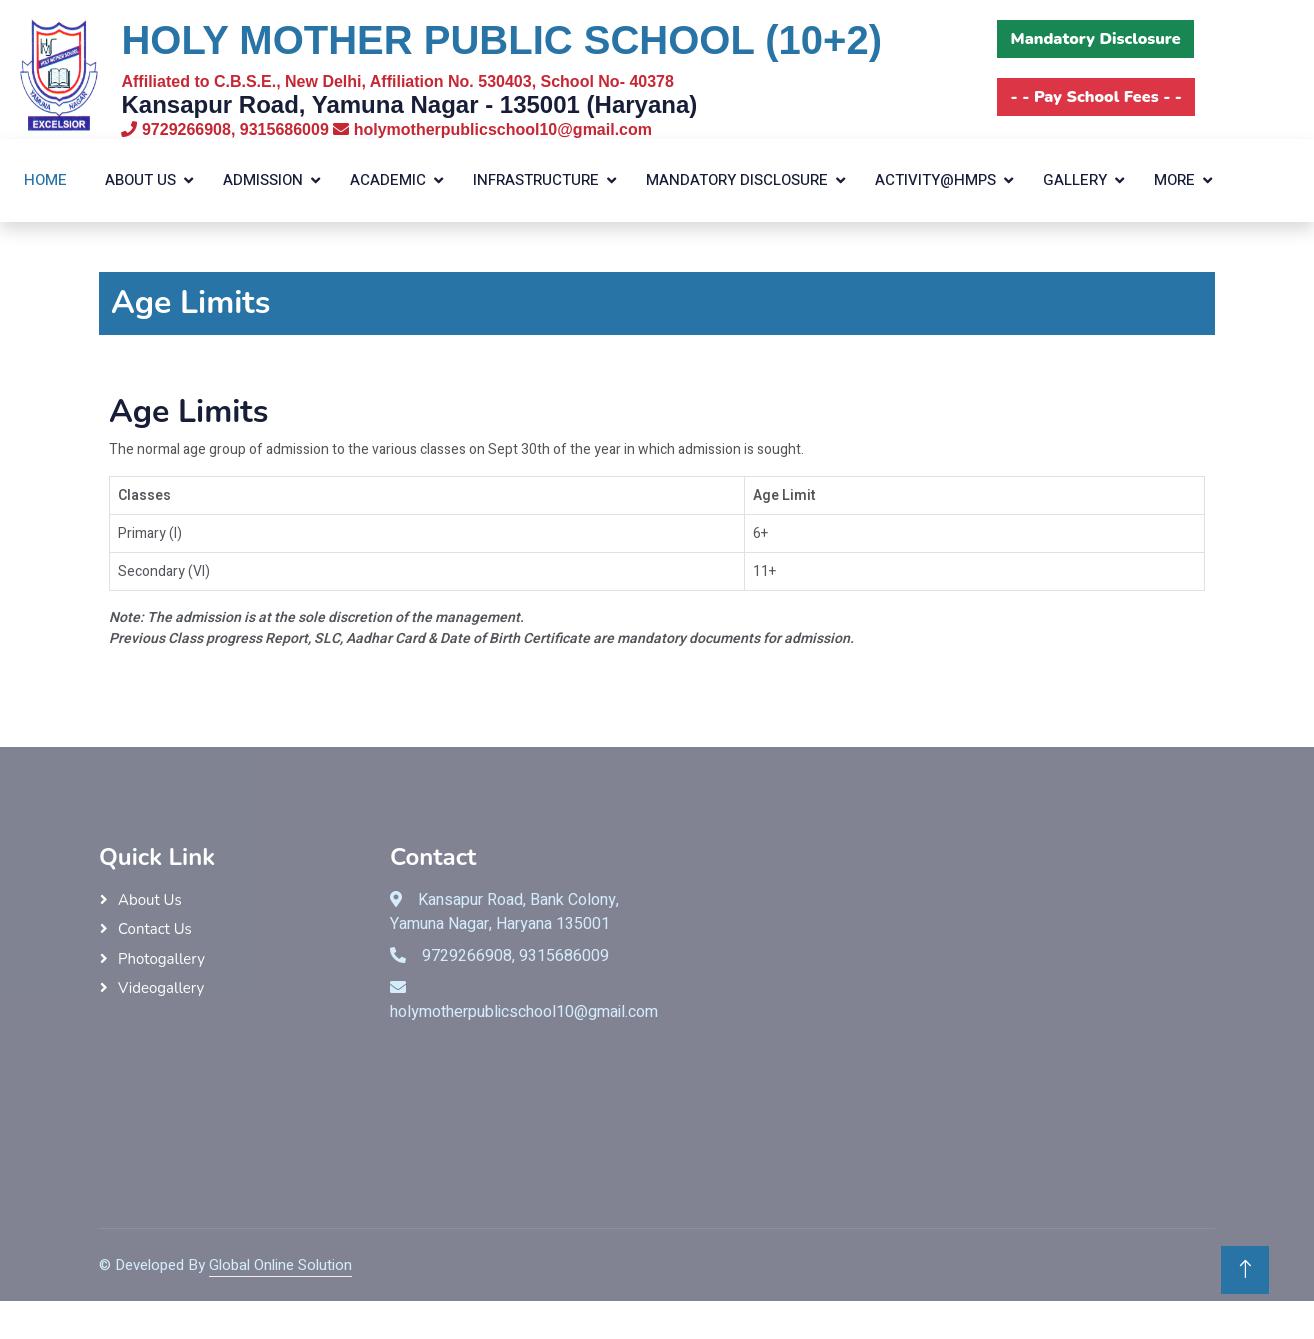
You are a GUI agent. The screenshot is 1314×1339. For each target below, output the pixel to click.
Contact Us (155, 929)
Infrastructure (536, 180)
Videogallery (161, 988)
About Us (140, 180)
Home (45, 180)
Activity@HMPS (935, 180)
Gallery (1075, 180)
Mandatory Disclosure (737, 180)
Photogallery (161, 959)
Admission (263, 180)
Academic (388, 180)
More (1174, 180)
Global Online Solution (280, 1265)
